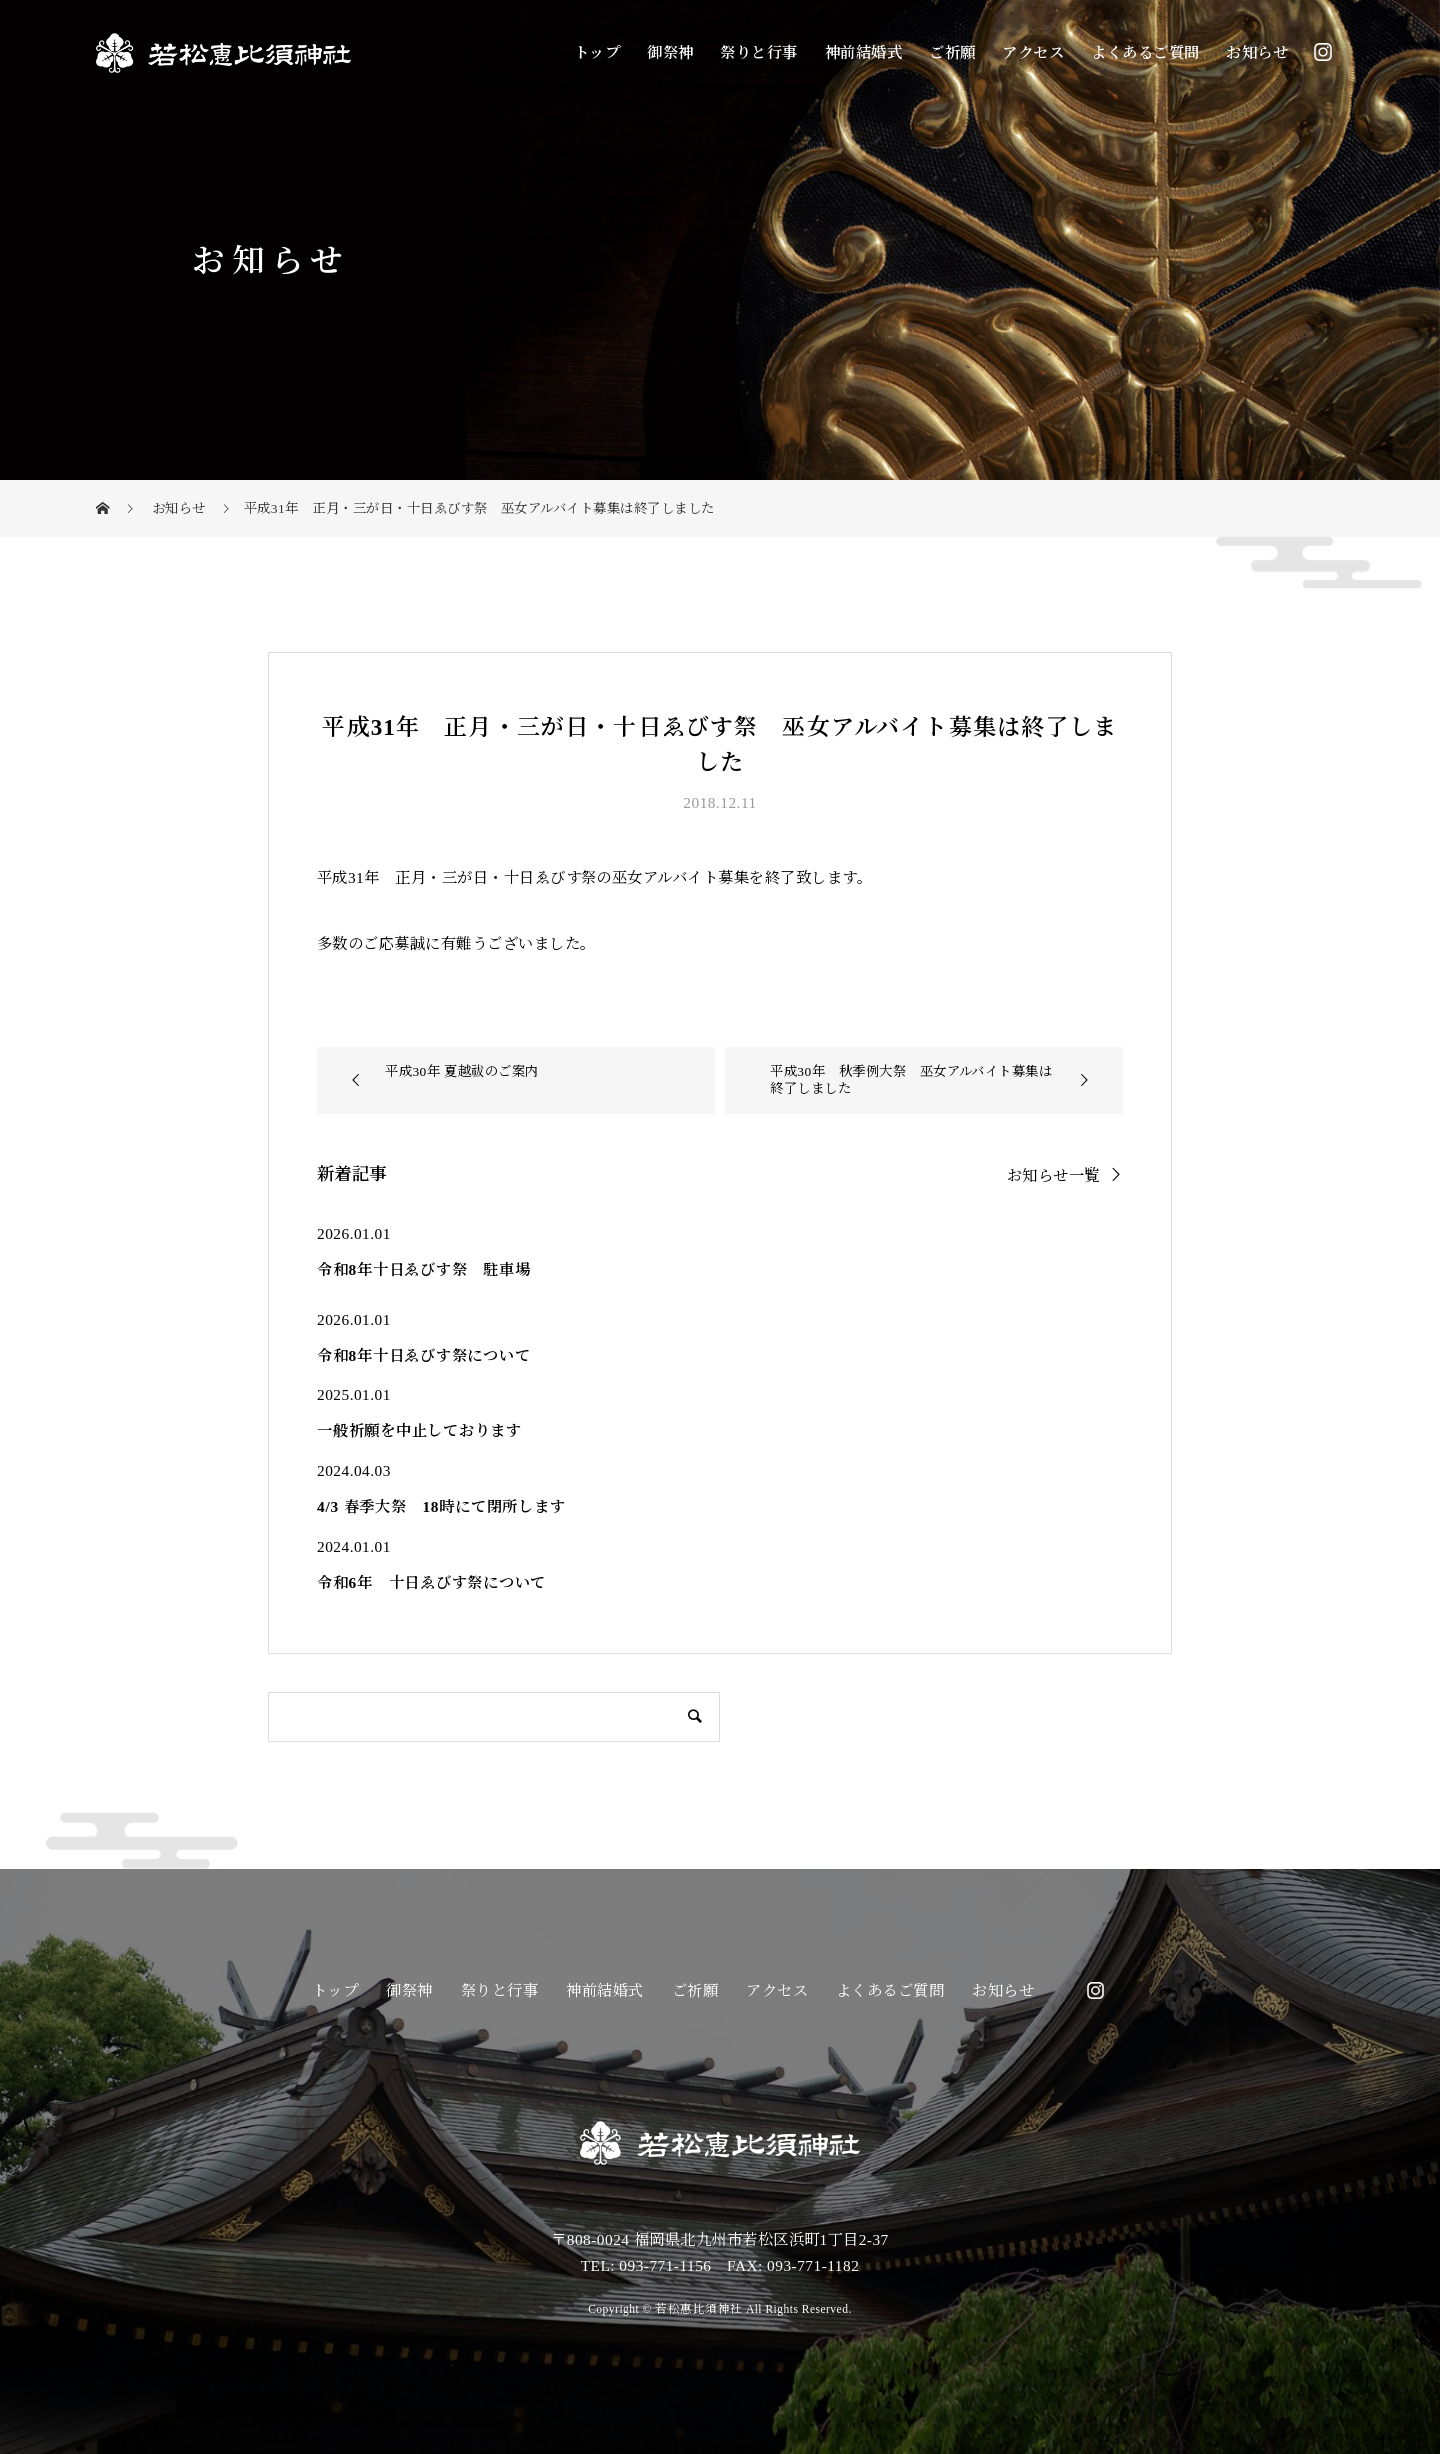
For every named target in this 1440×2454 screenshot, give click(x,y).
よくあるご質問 (1145, 52)
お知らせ (1257, 52)
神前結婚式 (863, 52)
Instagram (1323, 52)
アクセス (1033, 52)
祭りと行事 (758, 52)
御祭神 (670, 52)
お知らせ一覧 (1053, 1175)
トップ (597, 52)
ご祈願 (952, 52)
